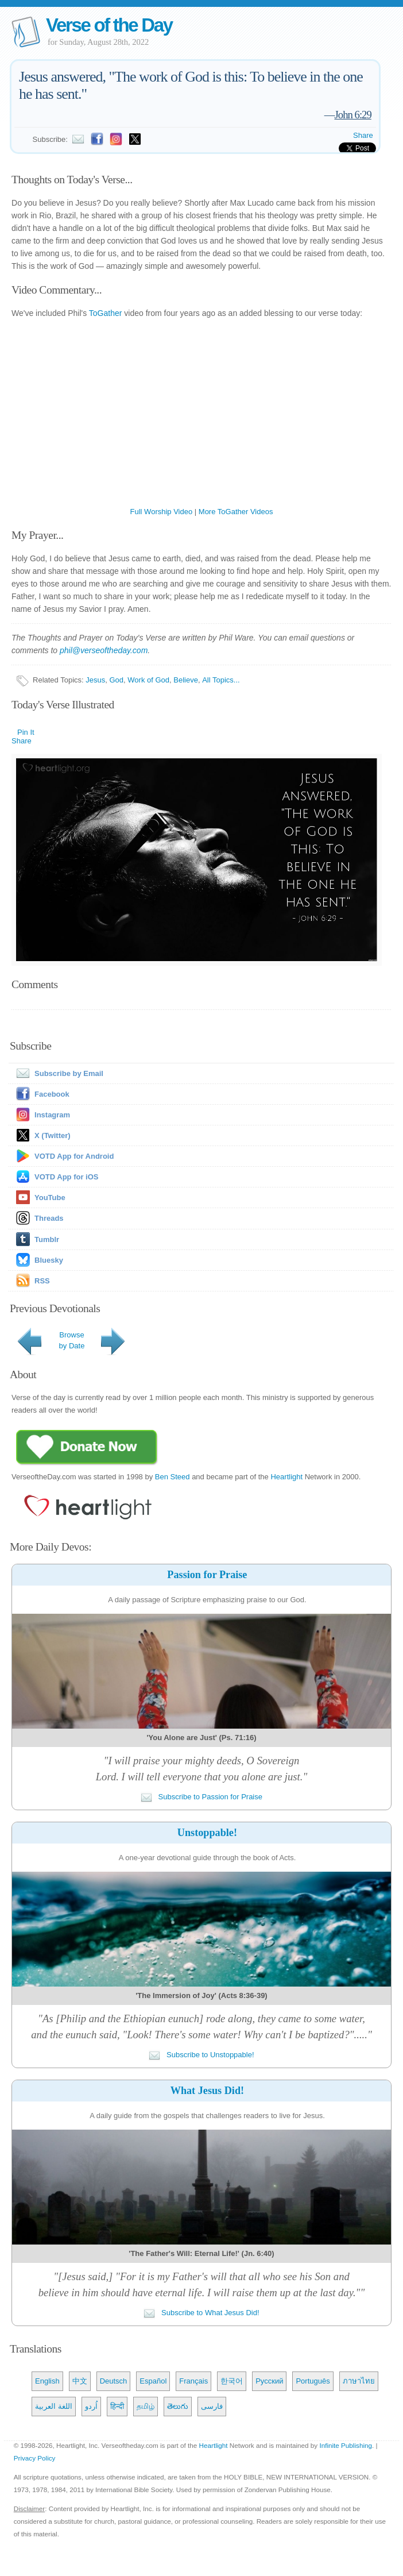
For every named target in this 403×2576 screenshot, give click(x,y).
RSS (42, 1281)
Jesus (95, 680)
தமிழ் (145, 2406)
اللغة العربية (53, 2406)
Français (193, 2381)
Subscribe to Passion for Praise (201, 1796)
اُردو (91, 2406)
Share (363, 135)
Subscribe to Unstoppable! (201, 2054)
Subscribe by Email (57, 1073)
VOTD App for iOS (66, 1177)
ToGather (105, 313)
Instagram (52, 1114)
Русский (269, 2381)
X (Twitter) (52, 1135)
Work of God (148, 680)
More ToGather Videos (236, 511)
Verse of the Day (109, 25)
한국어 (231, 2381)
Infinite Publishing (345, 2445)
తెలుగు (177, 2406)
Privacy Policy (35, 2458)
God (117, 680)
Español (153, 2381)
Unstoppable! (207, 1832)
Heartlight (286, 1476)
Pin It (25, 732)
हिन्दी (117, 2406)
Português (313, 2381)
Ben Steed (172, 1476)
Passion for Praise (207, 1574)
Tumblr (46, 1239)
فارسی (212, 2406)
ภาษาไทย (359, 2381)
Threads (49, 1218)
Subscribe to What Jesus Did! (201, 2312)
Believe (185, 680)
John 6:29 (353, 115)
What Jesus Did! (207, 2090)
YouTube (49, 1197)
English (47, 2381)
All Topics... (221, 680)
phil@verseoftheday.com (104, 650)
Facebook (51, 1094)
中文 (79, 2381)
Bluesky (48, 1260)
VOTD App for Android (74, 1156)
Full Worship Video (161, 511)
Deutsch (113, 2381)
